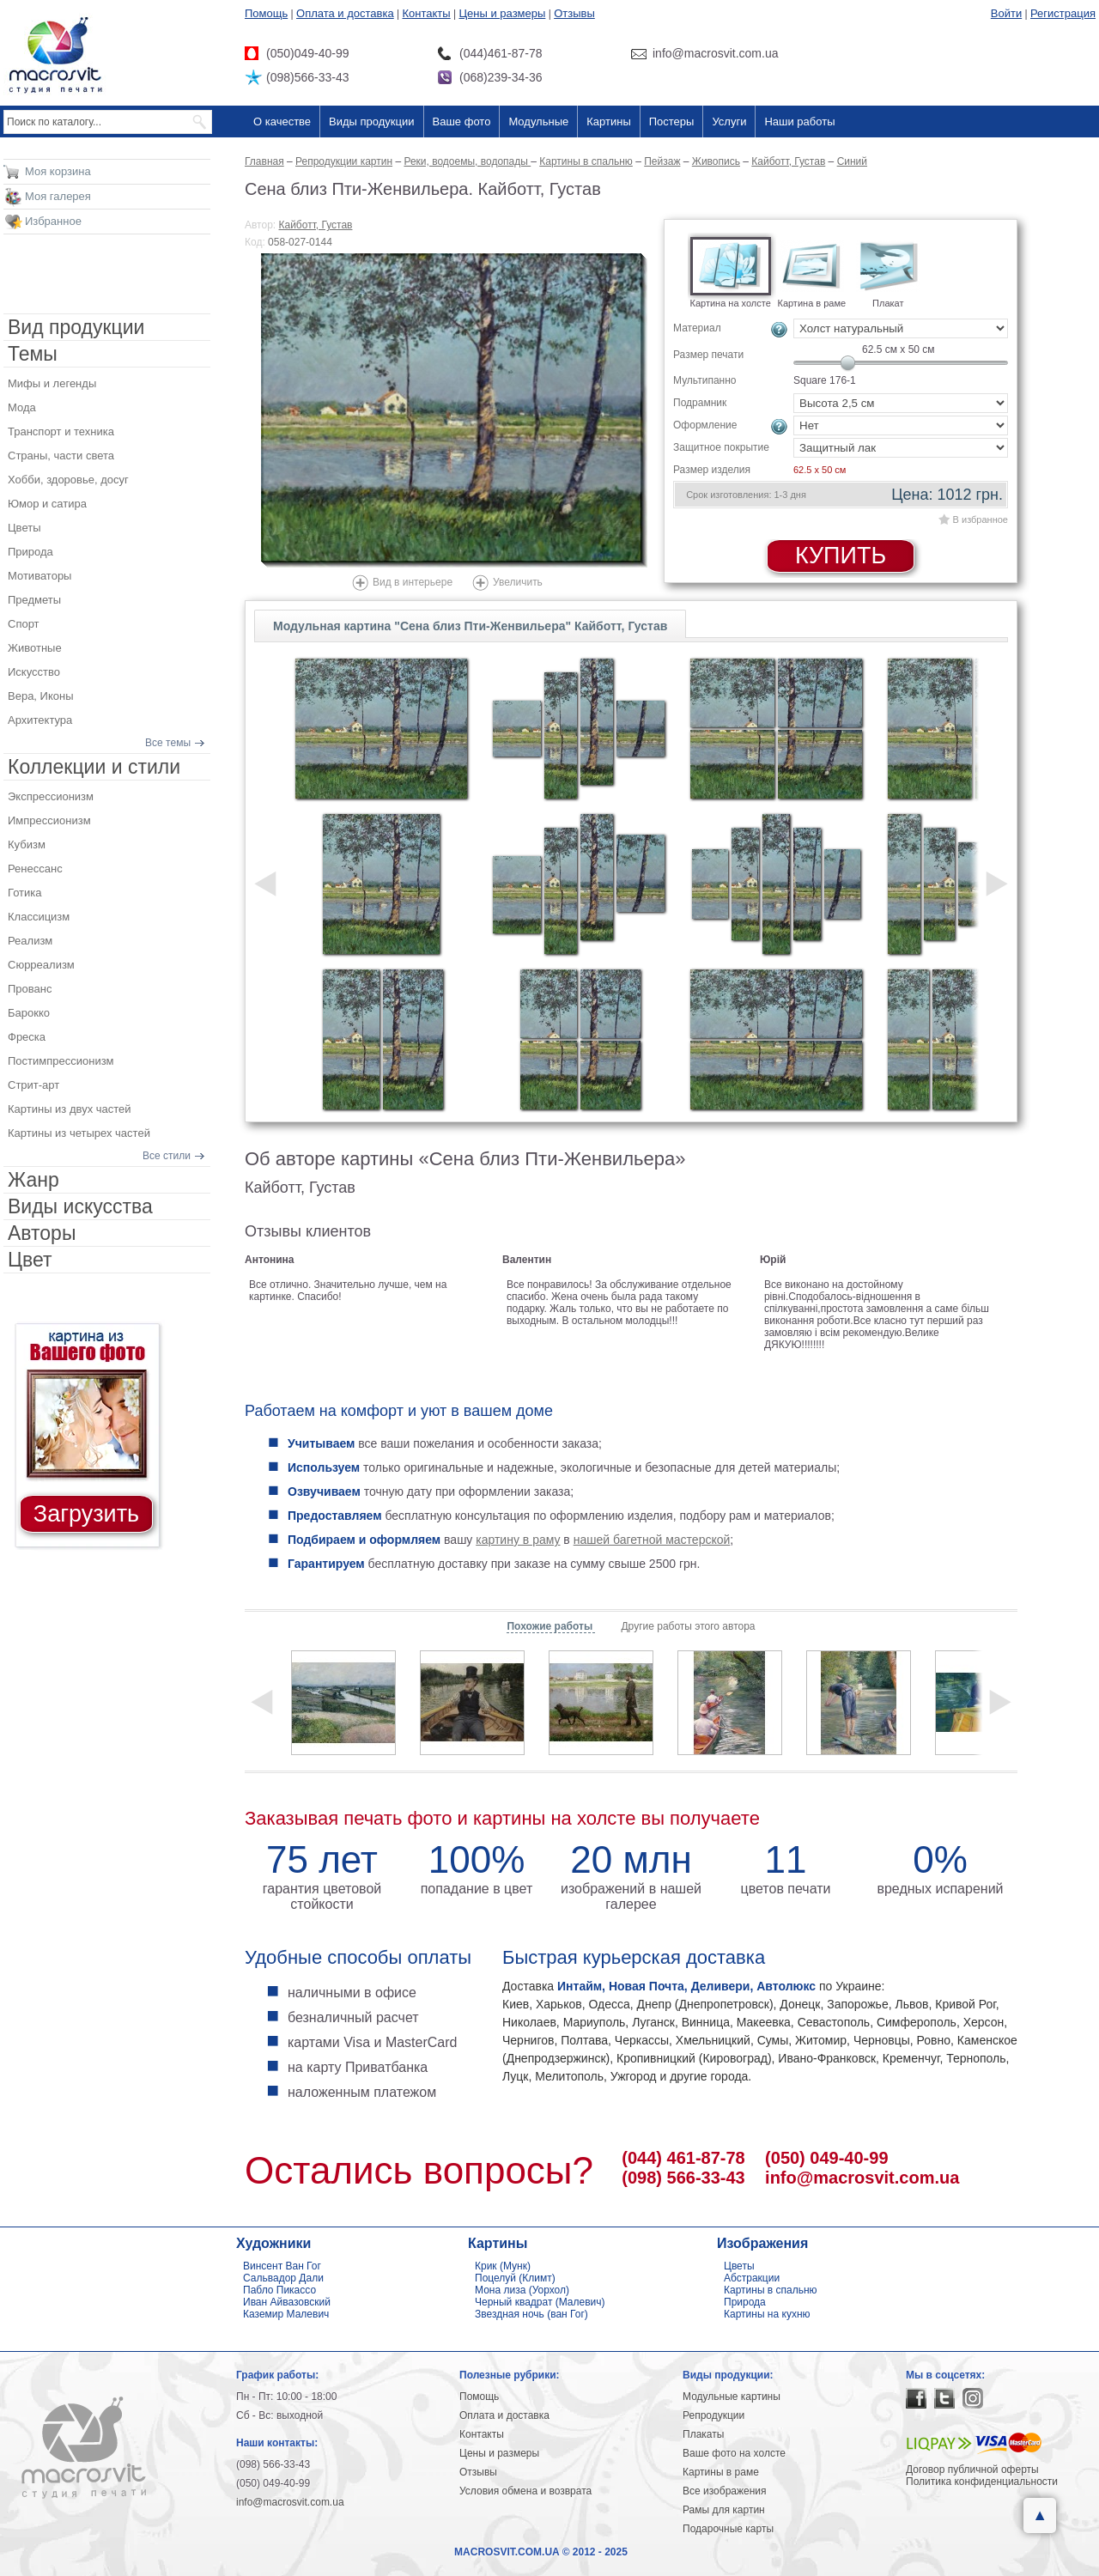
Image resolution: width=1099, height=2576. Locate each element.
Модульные (538, 121)
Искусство (34, 671)
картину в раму (518, 1539)
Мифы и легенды (52, 383)
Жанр (33, 1180)
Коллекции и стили (94, 767)
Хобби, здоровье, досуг (68, 479)
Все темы (168, 743)
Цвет (30, 1260)
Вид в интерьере (412, 582)
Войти (1006, 13)
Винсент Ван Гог (282, 2266)
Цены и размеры (501, 13)
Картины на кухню (767, 2314)
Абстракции (752, 2278)
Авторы (42, 1233)
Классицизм (39, 916)
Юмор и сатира (47, 503)
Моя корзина (58, 171)
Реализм (30, 940)
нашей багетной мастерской (652, 1539)
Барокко (29, 1012)
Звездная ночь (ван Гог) (531, 2314)
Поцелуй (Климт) (515, 2278)
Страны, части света (61, 455)
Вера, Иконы (41, 696)
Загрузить (86, 1514)
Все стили (167, 1156)
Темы (33, 354)
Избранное (53, 221)
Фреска (27, 1036)
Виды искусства (80, 1206)
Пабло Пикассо (279, 2290)
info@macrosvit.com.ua (862, 2177)
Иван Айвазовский (287, 2302)
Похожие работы (551, 1626)
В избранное (980, 519)
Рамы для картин (724, 2510)
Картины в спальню (770, 2290)
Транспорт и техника (61, 431)
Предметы (34, 599)
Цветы (24, 527)
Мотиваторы (39, 575)
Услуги (729, 121)
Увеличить (518, 582)
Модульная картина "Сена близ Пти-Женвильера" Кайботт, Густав (470, 626)
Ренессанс (35, 868)
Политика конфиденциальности (982, 2482)
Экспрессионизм (51, 796)
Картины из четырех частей (79, 1133)
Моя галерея (58, 196)
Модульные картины (731, 2397)
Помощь (266, 13)
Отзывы (574, 13)
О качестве (282, 121)
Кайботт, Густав (316, 225)
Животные (35, 647)
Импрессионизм (49, 820)
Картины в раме (721, 2472)
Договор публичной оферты (972, 2470)
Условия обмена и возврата (525, 2491)
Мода (22, 407)
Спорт (23, 623)
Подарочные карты (728, 2529)
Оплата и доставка (345, 13)
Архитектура (40, 720)
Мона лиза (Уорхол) (522, 2290)
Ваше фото (462, 121)
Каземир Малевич (286, 2314)
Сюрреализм (41, 964)
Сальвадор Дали (283, 2278)
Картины (608, 121)
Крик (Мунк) (503, 2266)
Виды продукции (371, 121)
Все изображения (725, 2491)
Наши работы (799, 121)
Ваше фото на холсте (734, 2453)
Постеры (672, 121)
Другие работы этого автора (688, 1626)
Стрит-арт (33, 1084)
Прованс (30, 988)
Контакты (427, 13)
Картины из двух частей (69, 1109)
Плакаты (703, 2434)
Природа (30, 551)
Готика (25, 892)
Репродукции (713, 2415)
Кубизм (27, 844)
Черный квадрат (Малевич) (540, 2302)
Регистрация (1063, 13)
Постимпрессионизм (61, 1060)
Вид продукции (76, 327)
